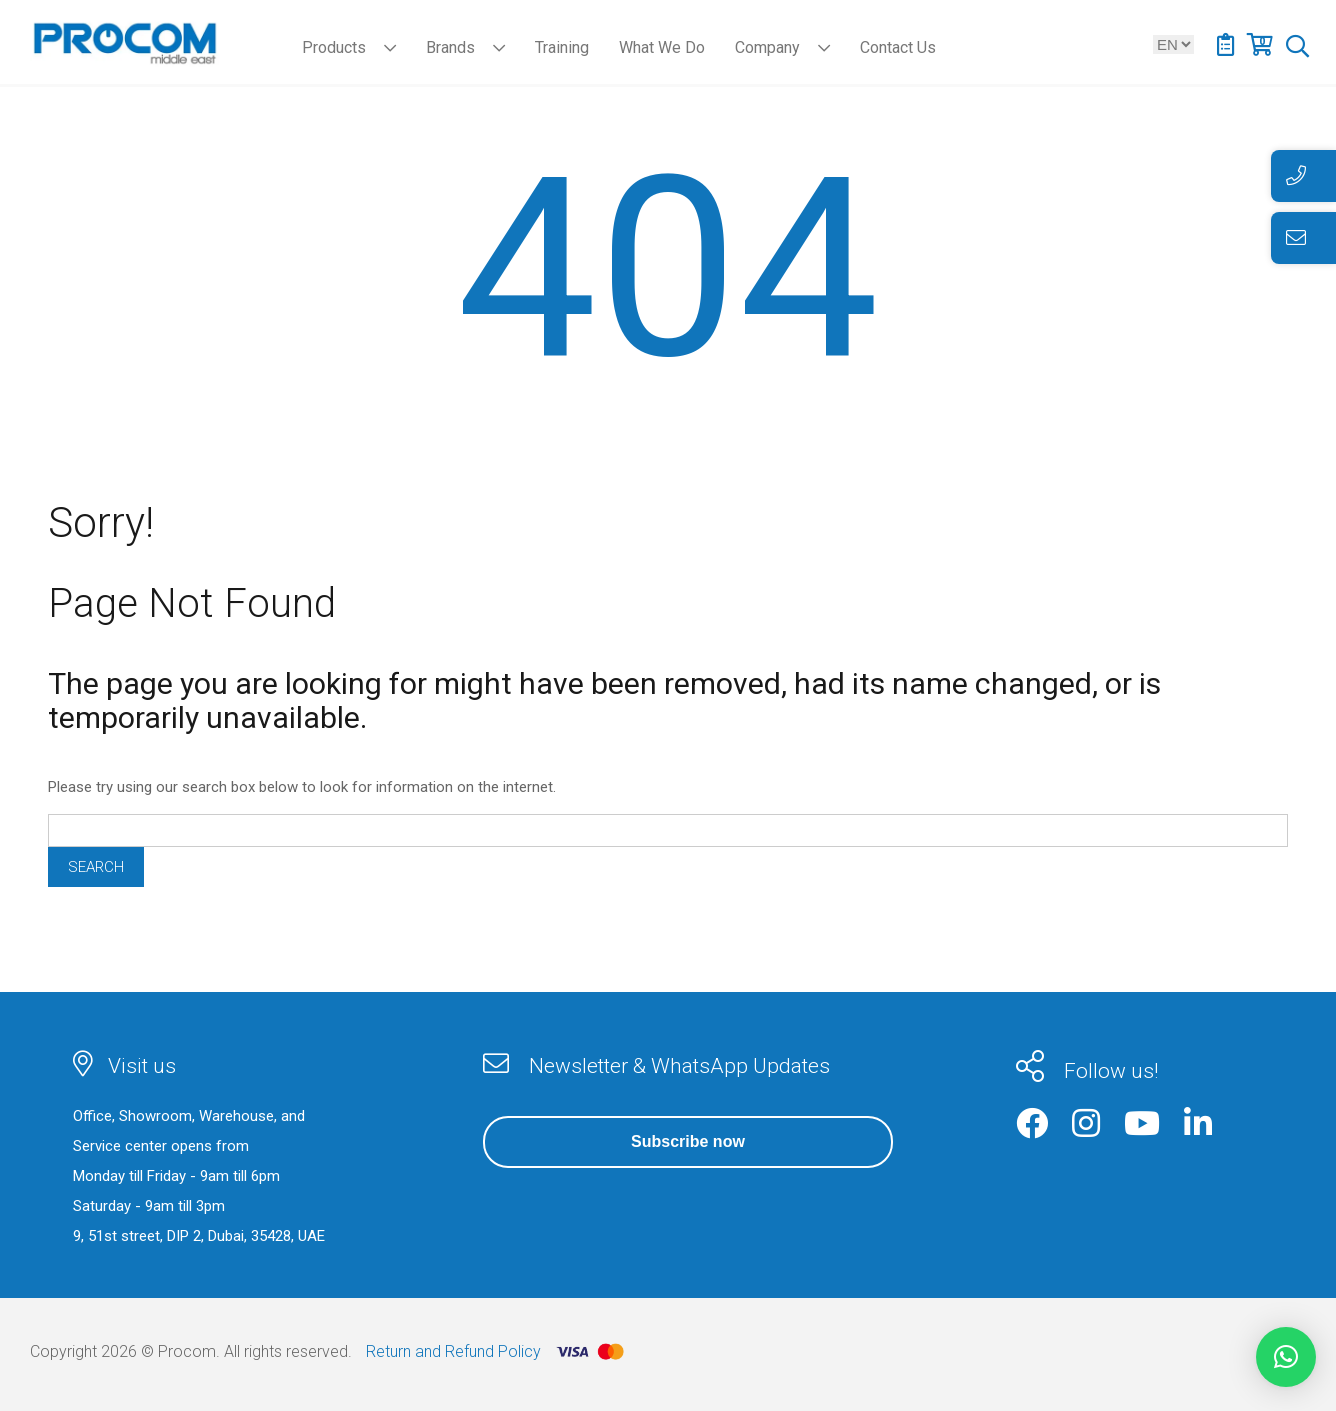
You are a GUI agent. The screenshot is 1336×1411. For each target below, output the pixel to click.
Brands (450, 47)
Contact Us (898, 47)
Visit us (142, 1066)
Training (562, 47)
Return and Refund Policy (453, 1351)
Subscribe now (688, 1141)
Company (767, 47)
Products (334, 47)
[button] (1286, 1357)
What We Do (662, 47)
